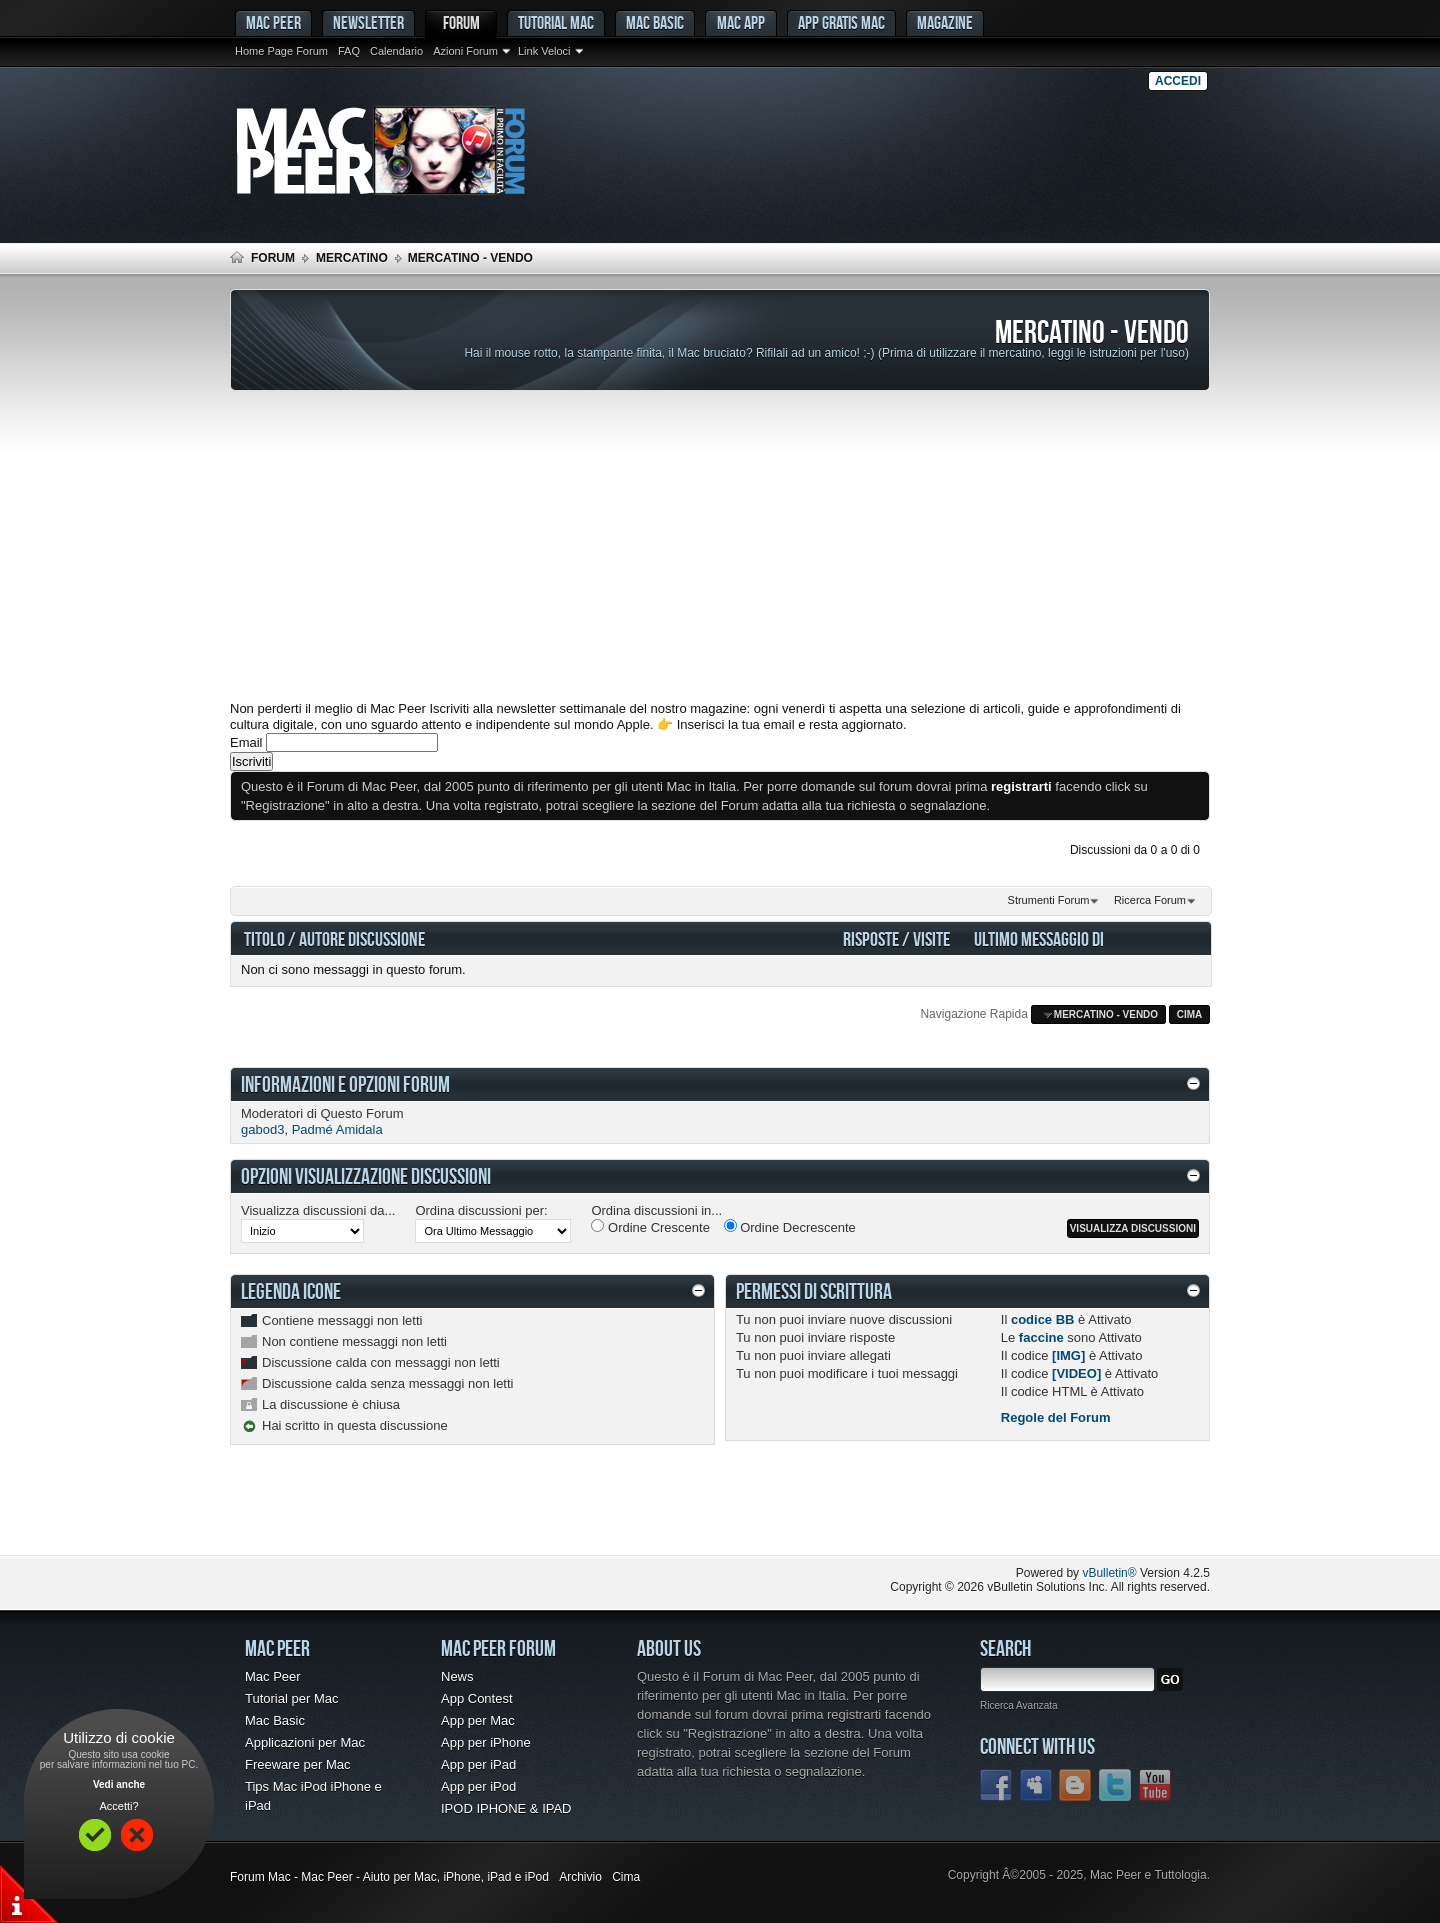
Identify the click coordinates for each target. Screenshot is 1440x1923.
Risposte (871, 938)
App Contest (477, 1698)
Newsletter (368, 22)
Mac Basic (655, 22)
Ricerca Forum (1150, 900)
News (457, 1676)
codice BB (1043, 1319)
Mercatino (352, 258)
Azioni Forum (465, 51)
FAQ (349, 51)
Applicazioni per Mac (305, 1742)
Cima (1190, 1014)
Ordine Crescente (650, 1227)
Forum (461, 22)
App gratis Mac (841, 22)
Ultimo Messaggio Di (1039, 938)
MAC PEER (273, 22)
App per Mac (478, 1720)
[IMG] (1068, 1355)
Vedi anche (119, 1784)
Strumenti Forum (1049, 900)
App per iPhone (486, 1742)
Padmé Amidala (337, 1129)
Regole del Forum (1056, 1417)
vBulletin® (1109, 1573)
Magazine (945, 22)
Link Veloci (544, 51)
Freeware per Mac (297, 1764)
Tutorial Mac (556, 22)
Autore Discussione (362, 938)
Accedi (1178, 81)
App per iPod (478, 1786)
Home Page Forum (281, 51)
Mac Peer (273, 1676)
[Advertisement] (720, 546)
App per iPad (478, 1764)
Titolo (264, 938)
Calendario (396, 51)
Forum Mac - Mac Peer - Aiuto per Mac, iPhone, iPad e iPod (389, 1877)
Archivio (580, 1877)
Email (246, 742)
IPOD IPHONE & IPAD (506, 1808)
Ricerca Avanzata (1019, 1705)
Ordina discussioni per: (481, 1210)
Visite (931, 938)
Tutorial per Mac (291, 1698)
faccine (1041, 1337)
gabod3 (262, 1129)
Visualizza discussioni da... (318, 1210)
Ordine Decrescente (790, 1227)
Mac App (741, 22)
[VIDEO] (1076, 1373)
